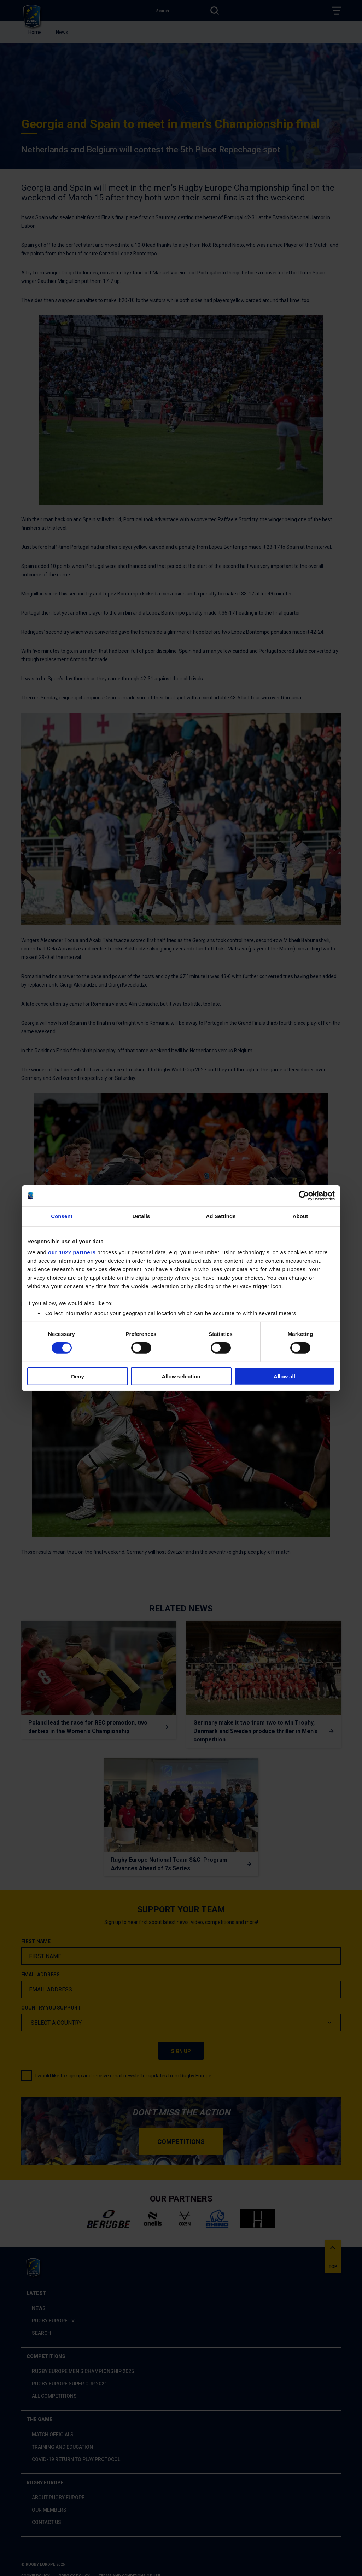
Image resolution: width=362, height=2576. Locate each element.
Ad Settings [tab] (220, 1216)
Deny (77, 1376)
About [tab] (300, 1216)
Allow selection (181, 1376)
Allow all (284, 1376)
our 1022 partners (71, 1252)
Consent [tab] (61, 1216)
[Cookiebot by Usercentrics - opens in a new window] (304, 1195)
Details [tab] (141, 1216)
